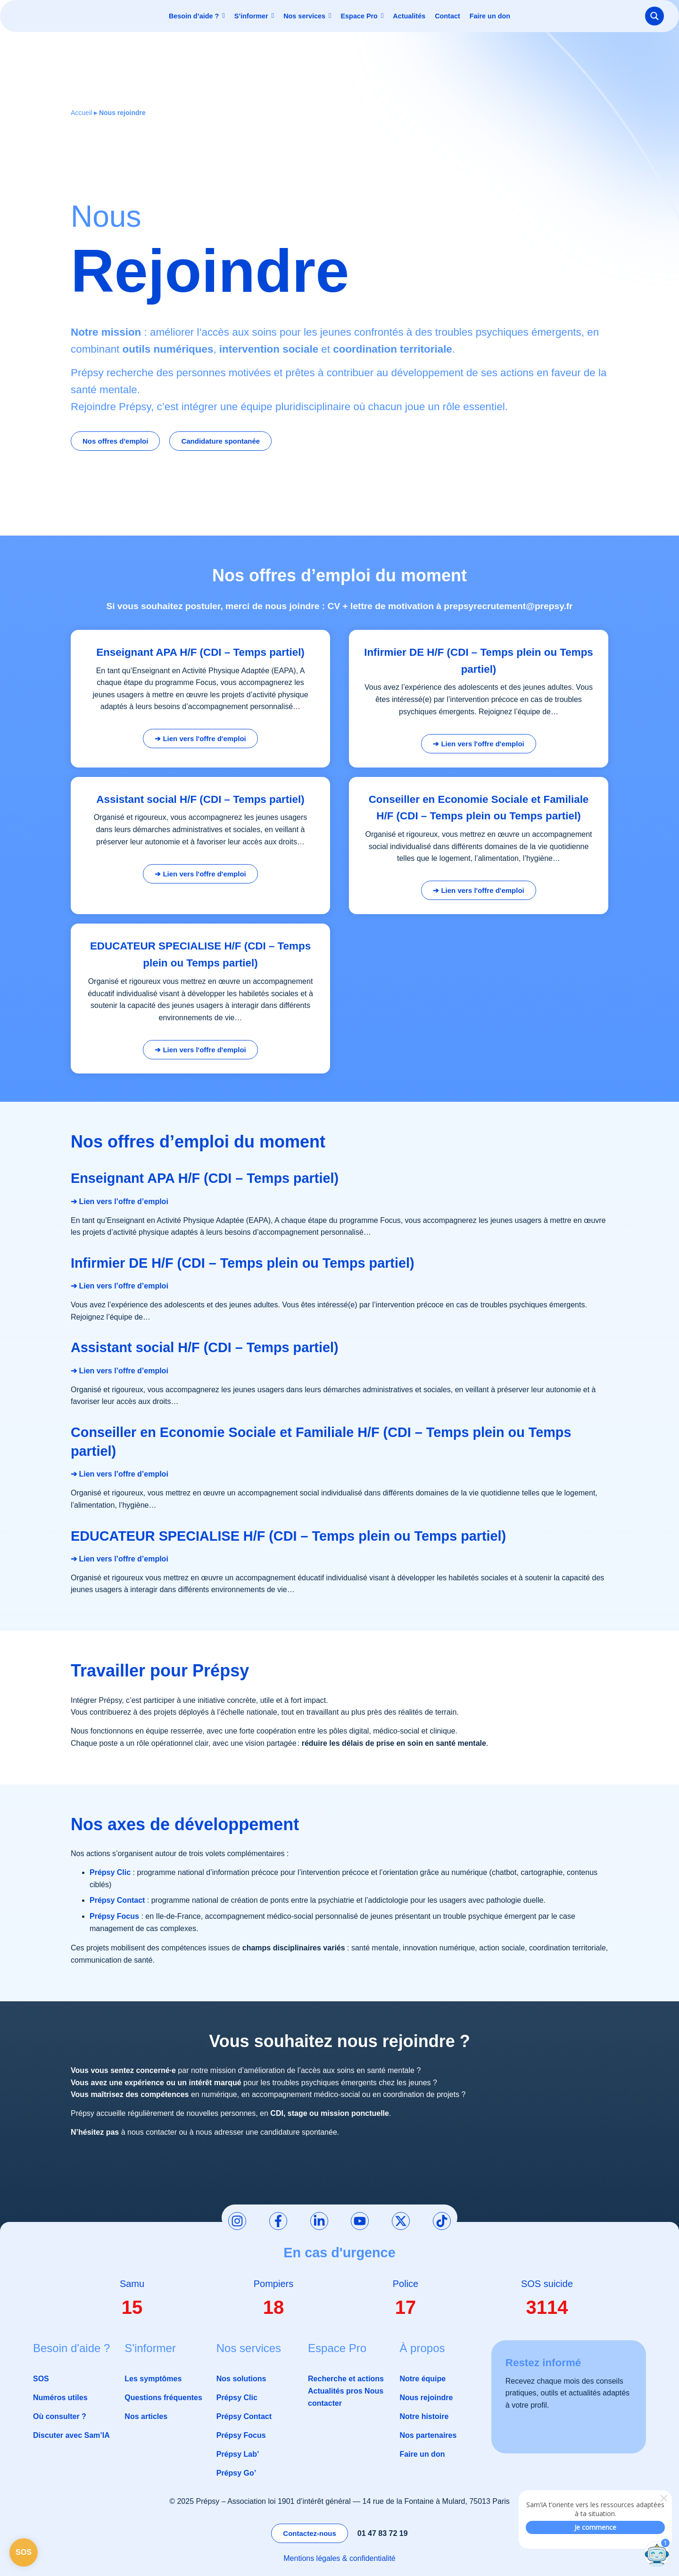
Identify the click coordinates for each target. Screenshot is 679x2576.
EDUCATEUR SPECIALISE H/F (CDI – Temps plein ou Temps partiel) (288, 1536)
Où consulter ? (59, 2416)
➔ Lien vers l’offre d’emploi (119, 1201)
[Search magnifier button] (654, 16)
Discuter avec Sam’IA (71, 2435)
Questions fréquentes (163, 2398)
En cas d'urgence (339, 2252)
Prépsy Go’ (236, 2473)
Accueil (81, 112)
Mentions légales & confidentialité (339, 2558)
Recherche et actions (346, 2379)
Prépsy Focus (241, 2435)
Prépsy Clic (236, 2398)
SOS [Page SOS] (24, 2552)
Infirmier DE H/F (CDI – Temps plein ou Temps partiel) (242, 1263)
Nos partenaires (427, 2435)
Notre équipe (422, 2379)
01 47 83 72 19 (382, 2533)
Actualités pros (335, 2391)
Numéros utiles (60, 2398)
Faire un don (422, 2454)
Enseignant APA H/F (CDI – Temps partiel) (205, 1178)
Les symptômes (153, 2379)
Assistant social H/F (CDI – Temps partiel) (205, 1347)
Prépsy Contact (244, 2416)
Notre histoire (423, 2416)
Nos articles (145, 2416)
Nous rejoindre (426, 2398)
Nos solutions (241, 2379)
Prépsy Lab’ (237, 2454)
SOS (41, 2379)
